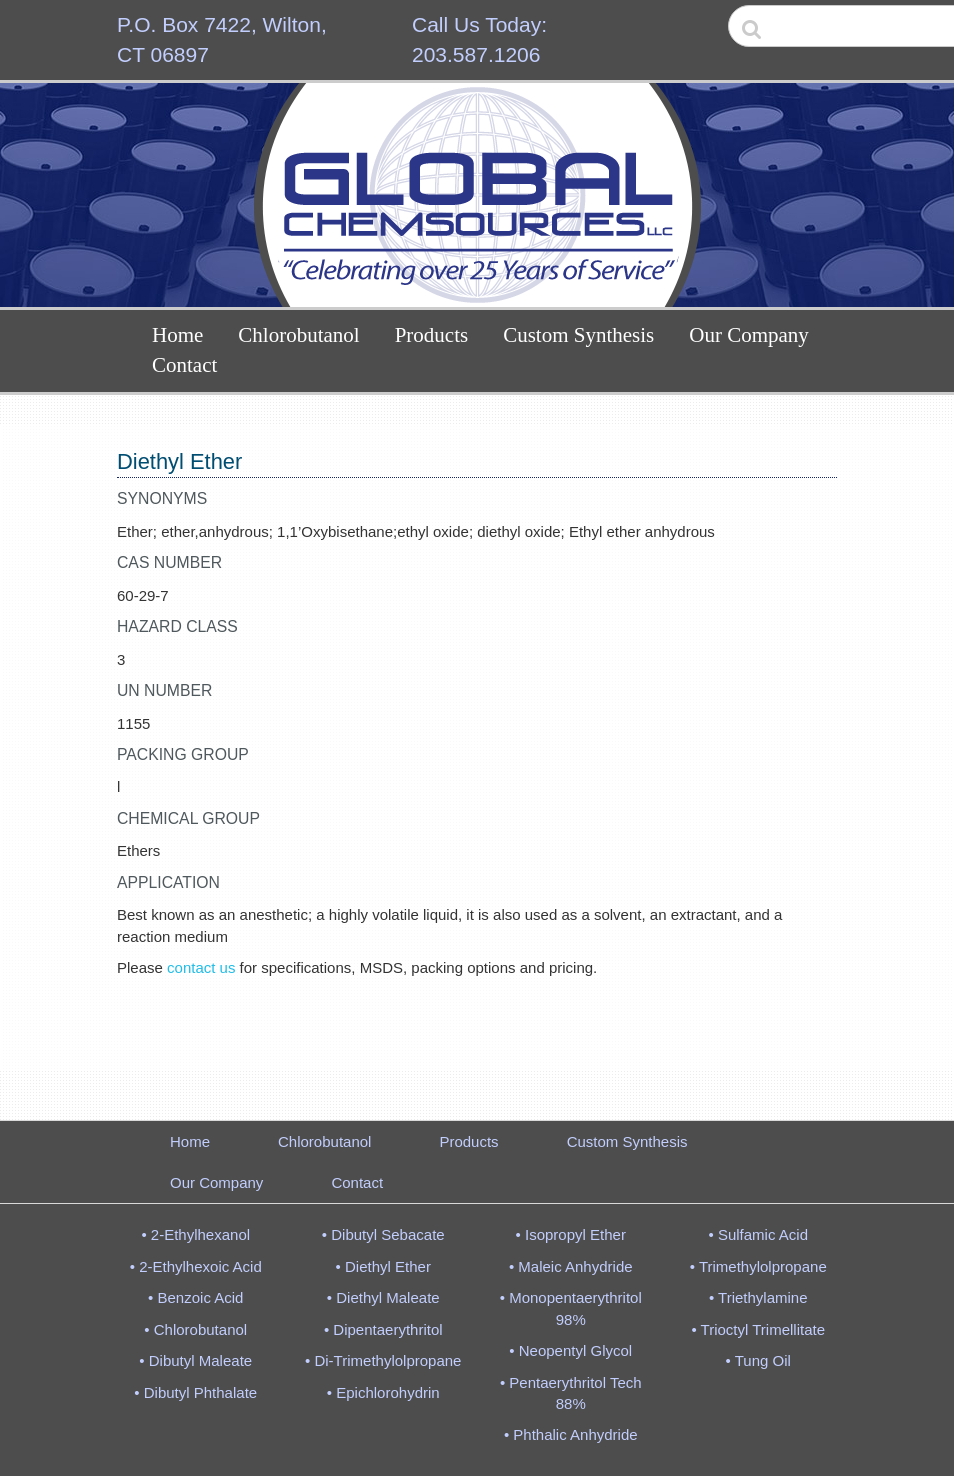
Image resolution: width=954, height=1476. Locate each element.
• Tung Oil (758, 1360)
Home (177, 335)
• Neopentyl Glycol (570, 1350)
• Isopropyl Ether (571, 1234)
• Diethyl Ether (383, 1266)
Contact (184, 365)
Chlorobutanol (298, 335)
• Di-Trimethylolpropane (383, 1360)
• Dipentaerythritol (383, 1329)
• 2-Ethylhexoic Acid (196, 1266)
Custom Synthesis (578, 335)
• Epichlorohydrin (383, 1392)
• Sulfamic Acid (758, 1234)
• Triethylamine (758, 1297)
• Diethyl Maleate (383, 1297)
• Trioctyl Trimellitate (758, 1329)
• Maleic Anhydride (571, 1266)
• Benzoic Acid (195, 1297)
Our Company (749, 335)
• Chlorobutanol (195, 1329)
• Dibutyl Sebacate (383, 1234)
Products (432, 335)
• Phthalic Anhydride (571, 1434)
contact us (201, 967)
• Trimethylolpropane (758, 1266)
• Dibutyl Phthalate (195, 1392)
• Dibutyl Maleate (195, 1360)
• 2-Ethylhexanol (195, 1234)
